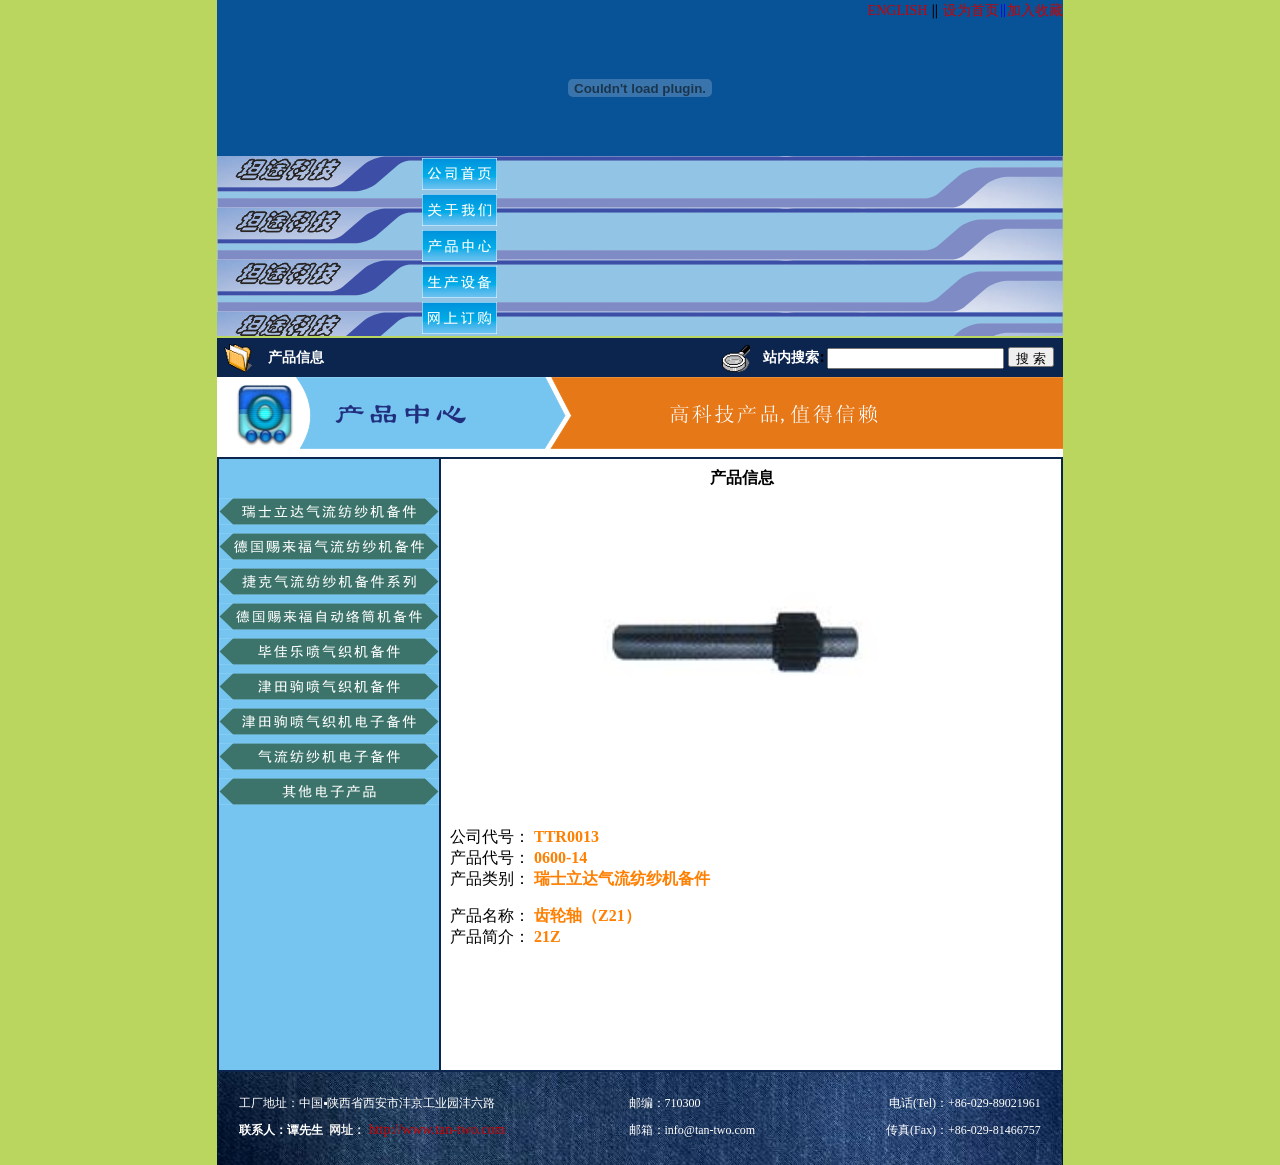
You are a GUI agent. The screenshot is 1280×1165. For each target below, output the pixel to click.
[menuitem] (459, 174)
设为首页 (971, 10)
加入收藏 (1035, 10)
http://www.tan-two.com (435, 1129)
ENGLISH (898, 10)
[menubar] (467, 246)
